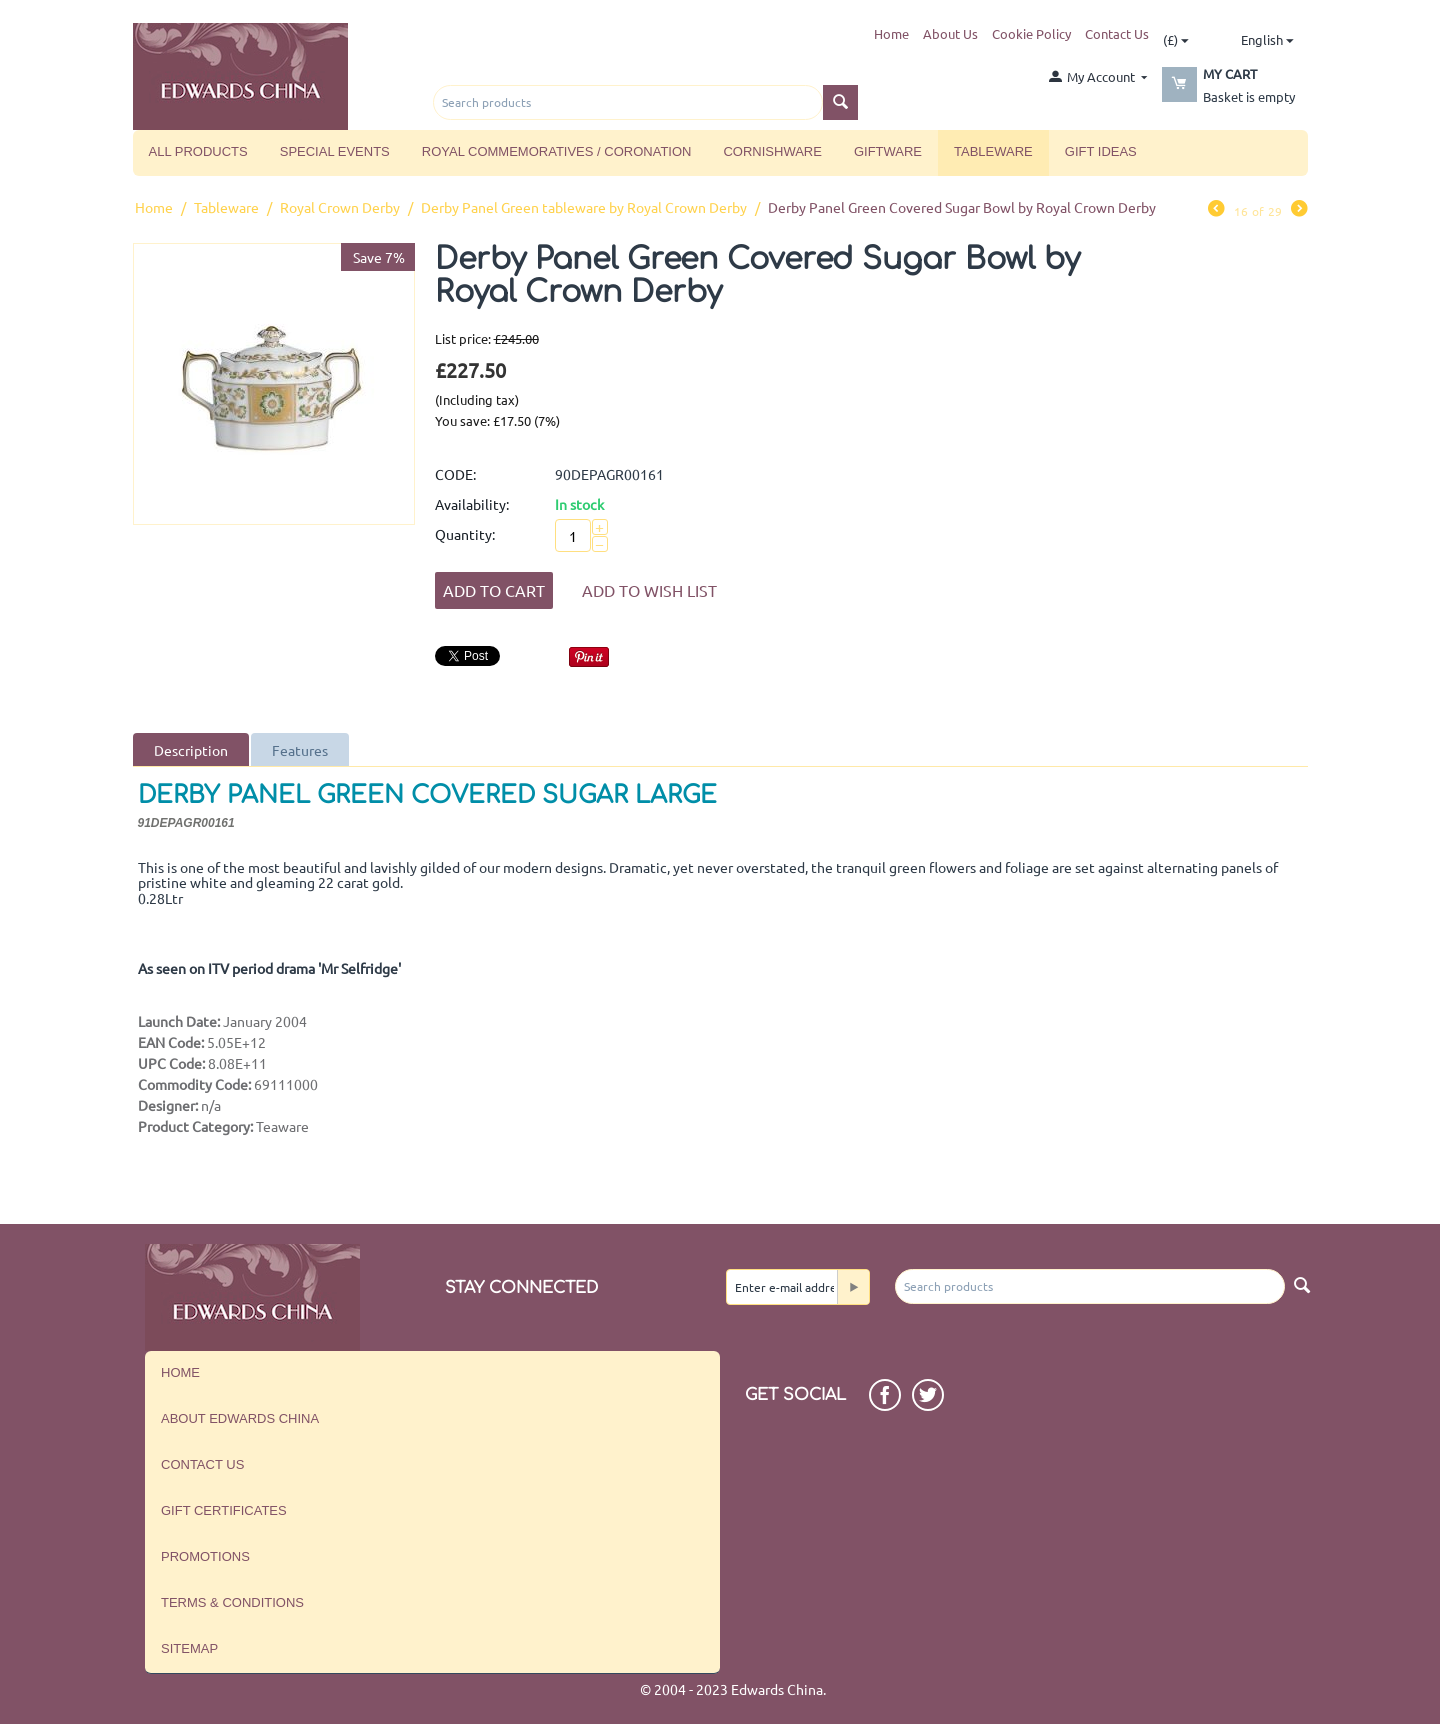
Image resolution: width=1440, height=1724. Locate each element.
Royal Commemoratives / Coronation (557, 151)
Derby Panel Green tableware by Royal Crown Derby (584, 207)
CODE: (455, 474)
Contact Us (1117, 33)
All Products (198, 151)
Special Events (335, 151)
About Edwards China (240, 1418)
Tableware (993, 151)
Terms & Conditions (232, 1602)
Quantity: (465, 534)
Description (191, 750)
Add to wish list (649, 590)
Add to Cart (494, 590)
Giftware (888, 151)
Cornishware (772, 151)
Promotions (205, 1556)
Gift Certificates (224, 1510)
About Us (950, 33)
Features (300, 750)
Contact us (202, 1464)
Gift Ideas (1101, 151)
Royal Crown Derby (340, 207)
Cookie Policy (1031, 33)
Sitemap (189, 1648)
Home (891, 33)
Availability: (472, 504)
